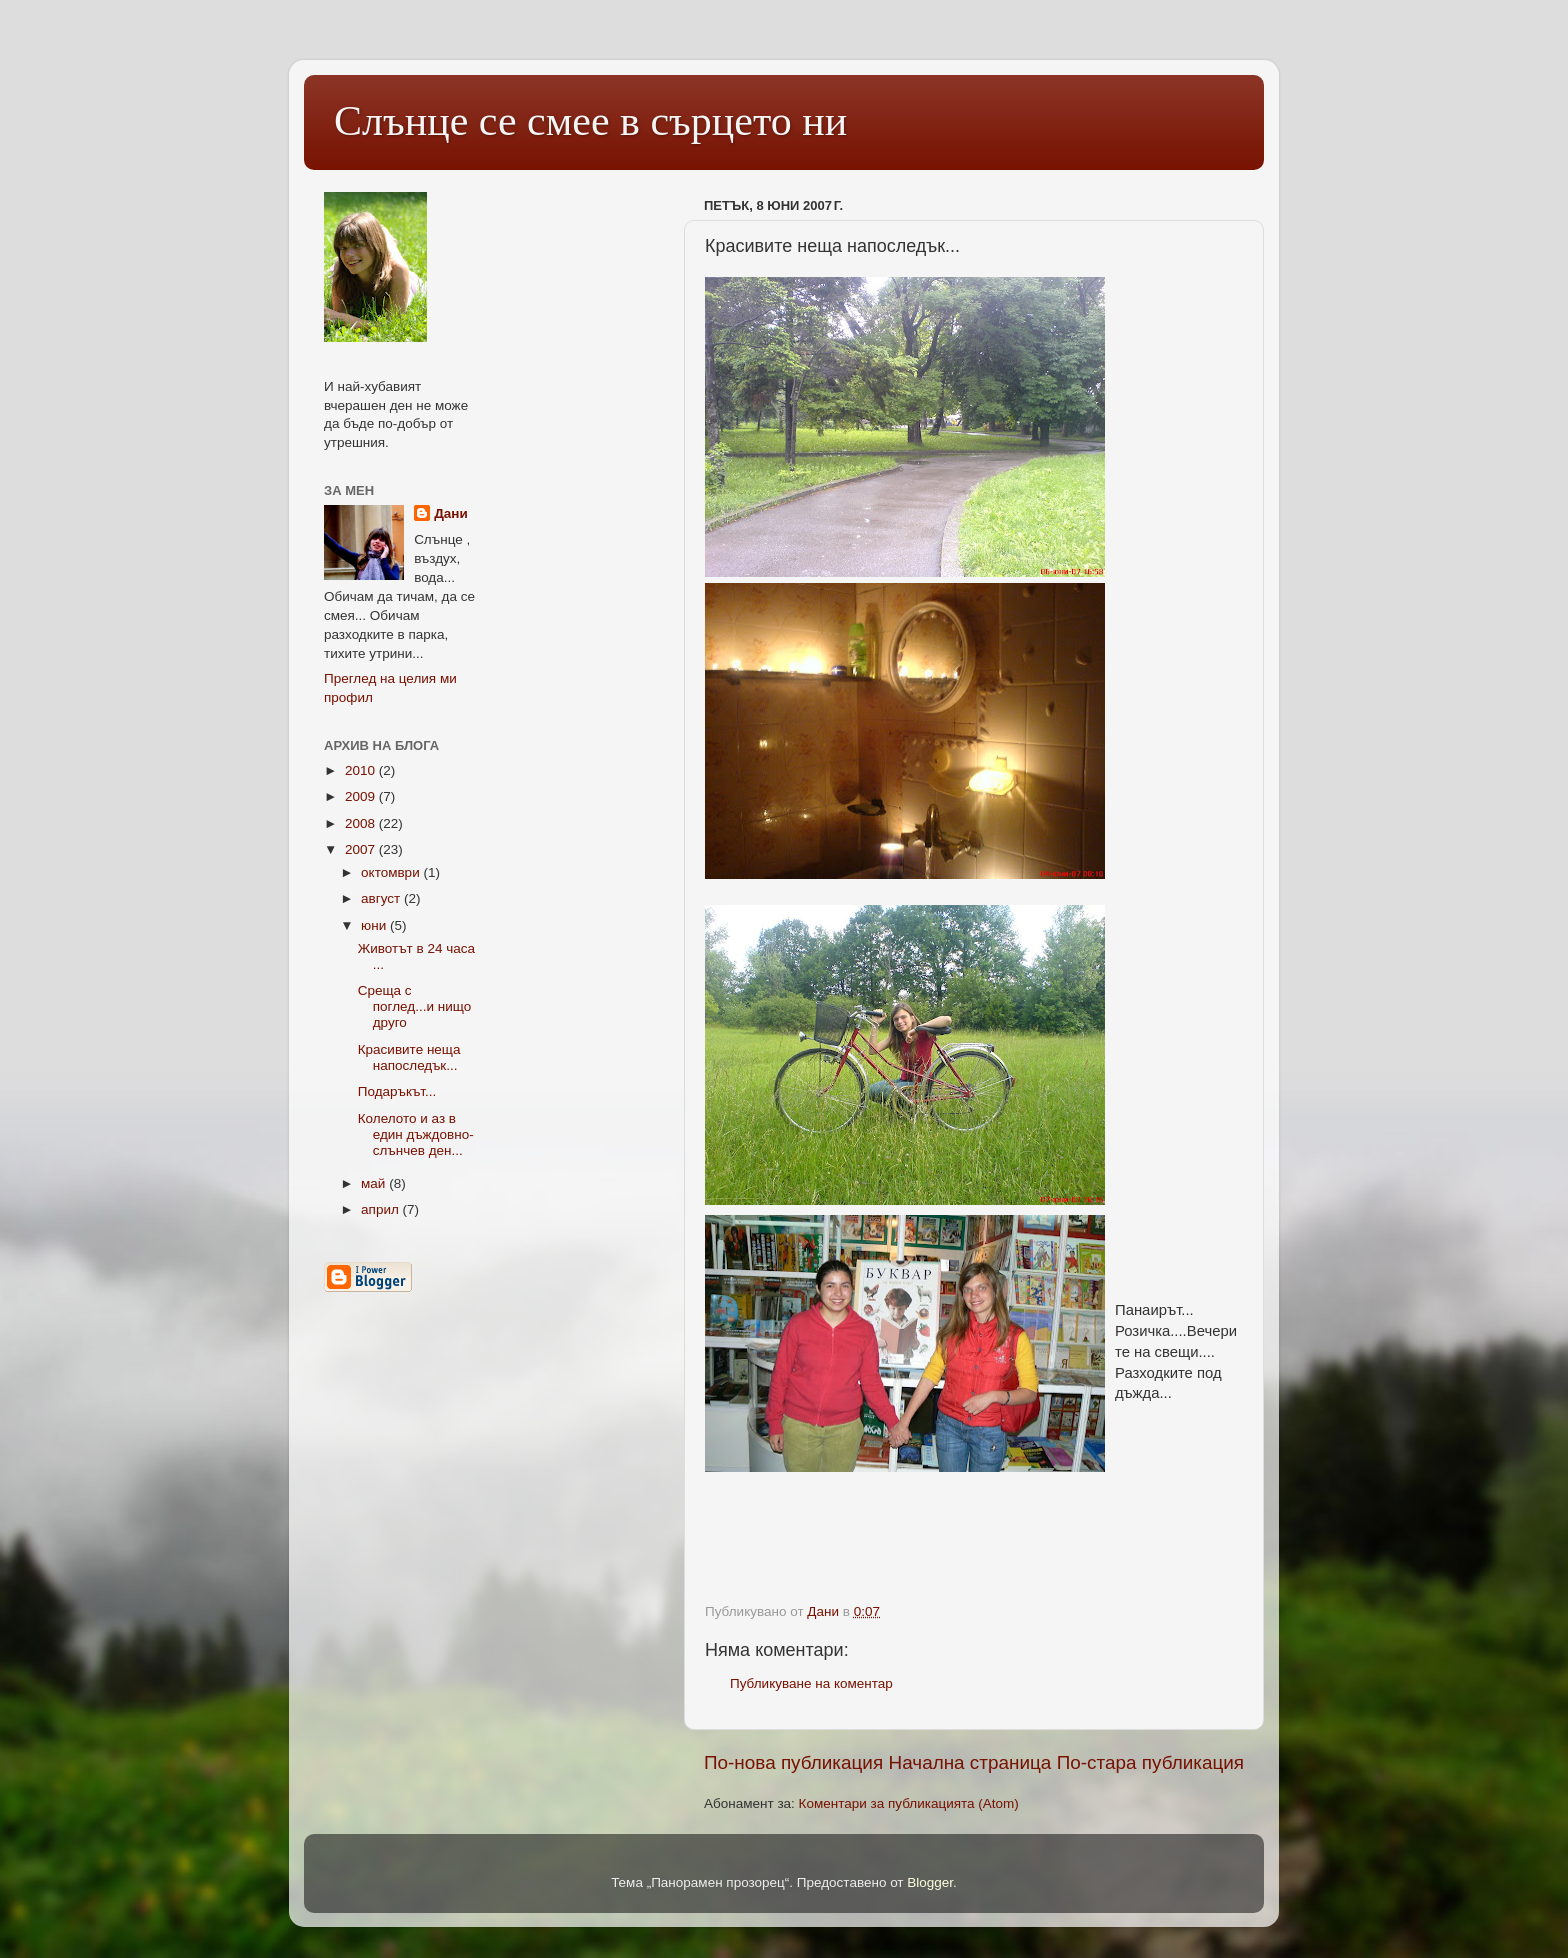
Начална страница (970, 1762)
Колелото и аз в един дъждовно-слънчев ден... (416, 1134)
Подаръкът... (397, 1091)
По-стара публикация (1150, 1762)
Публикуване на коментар (811, 1683)
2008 (362, 823)
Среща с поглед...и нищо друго (414, 1006)
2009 (362, 796)
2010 (362, 770)
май (375, 1183)
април (382, 1209)
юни (375, 925)
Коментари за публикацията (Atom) (909, 1803)
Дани (451, 513)
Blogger (930, 1882)
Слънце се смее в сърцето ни (590, 121)
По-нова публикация (793, 1762)
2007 (362, 849)
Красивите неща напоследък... (409, 1057)
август (382, 898)
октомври (392, 872)
